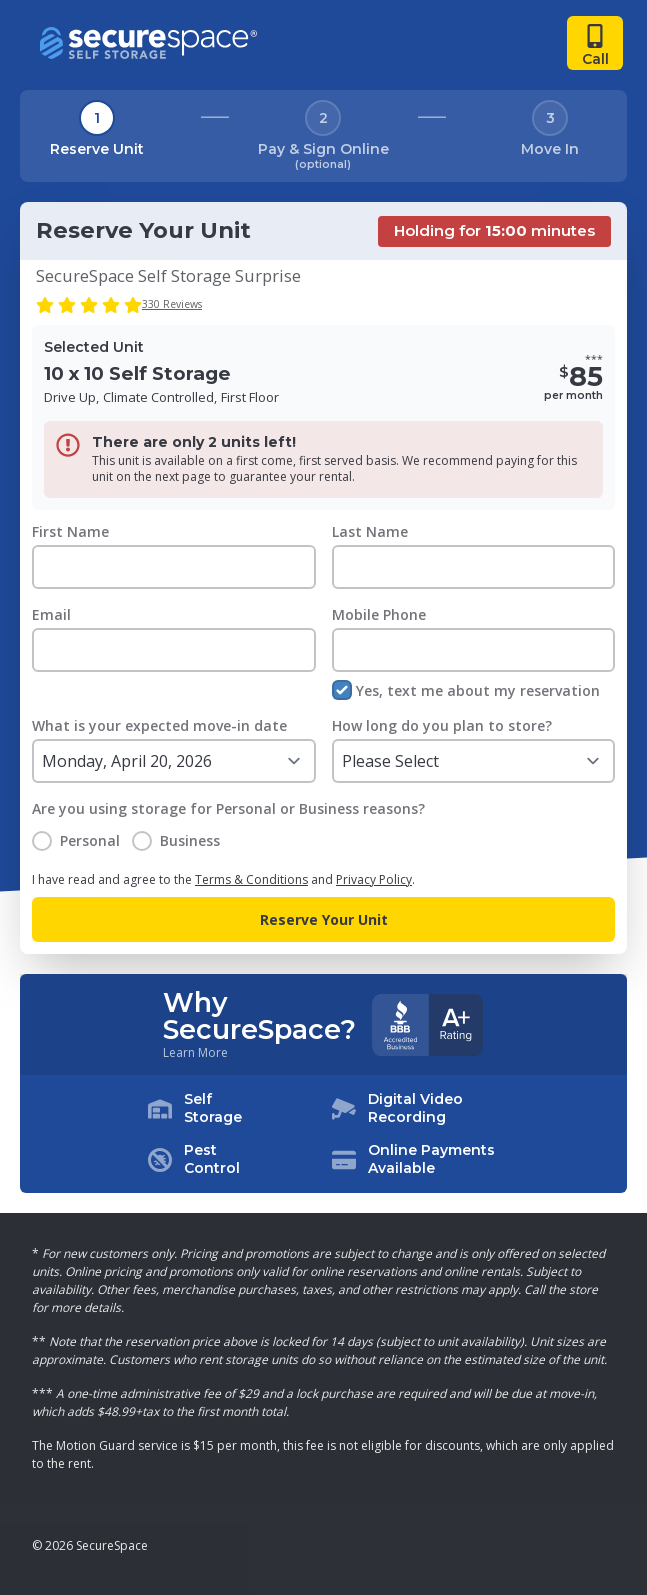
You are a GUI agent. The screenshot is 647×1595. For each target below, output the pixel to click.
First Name (70, 531)
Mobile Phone (379, 614)
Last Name (370, 531)
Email (51, 614)
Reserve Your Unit (324, 919)
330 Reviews (172, 304)
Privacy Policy (374, 879)
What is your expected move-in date (159, 725)
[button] (324, 1134)
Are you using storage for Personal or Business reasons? (228, 808)
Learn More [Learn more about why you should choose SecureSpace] (195, 1053)
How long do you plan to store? (442, 725)
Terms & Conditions (251, 879)
